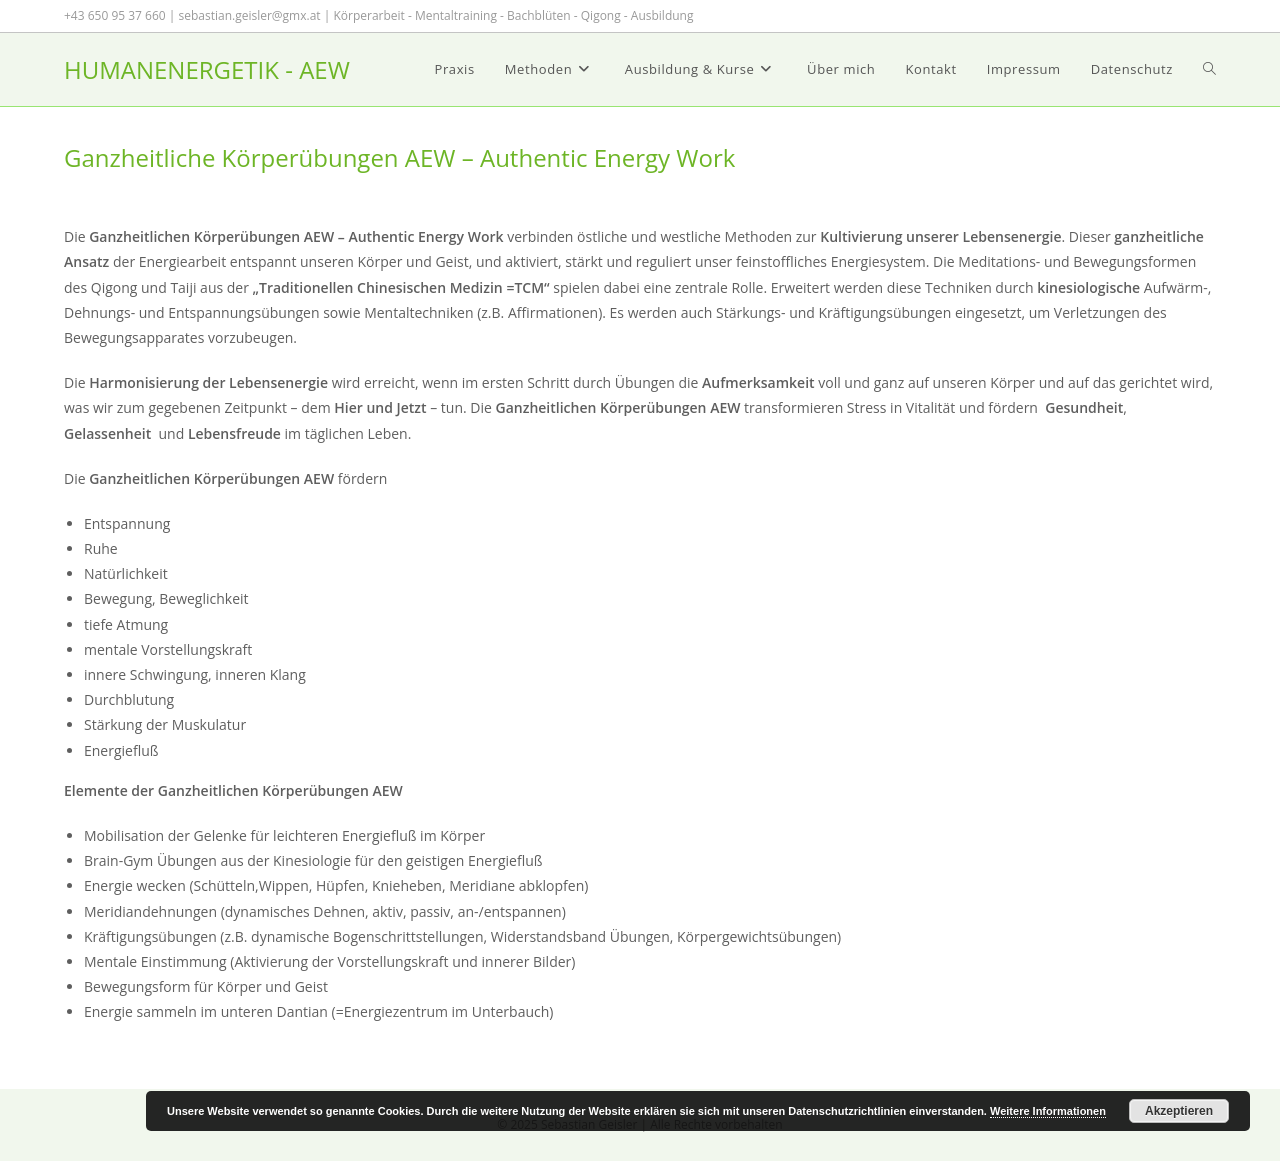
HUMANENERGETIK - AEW (207, 69)
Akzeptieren (1179, 1111)
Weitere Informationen (1048, 1111)
